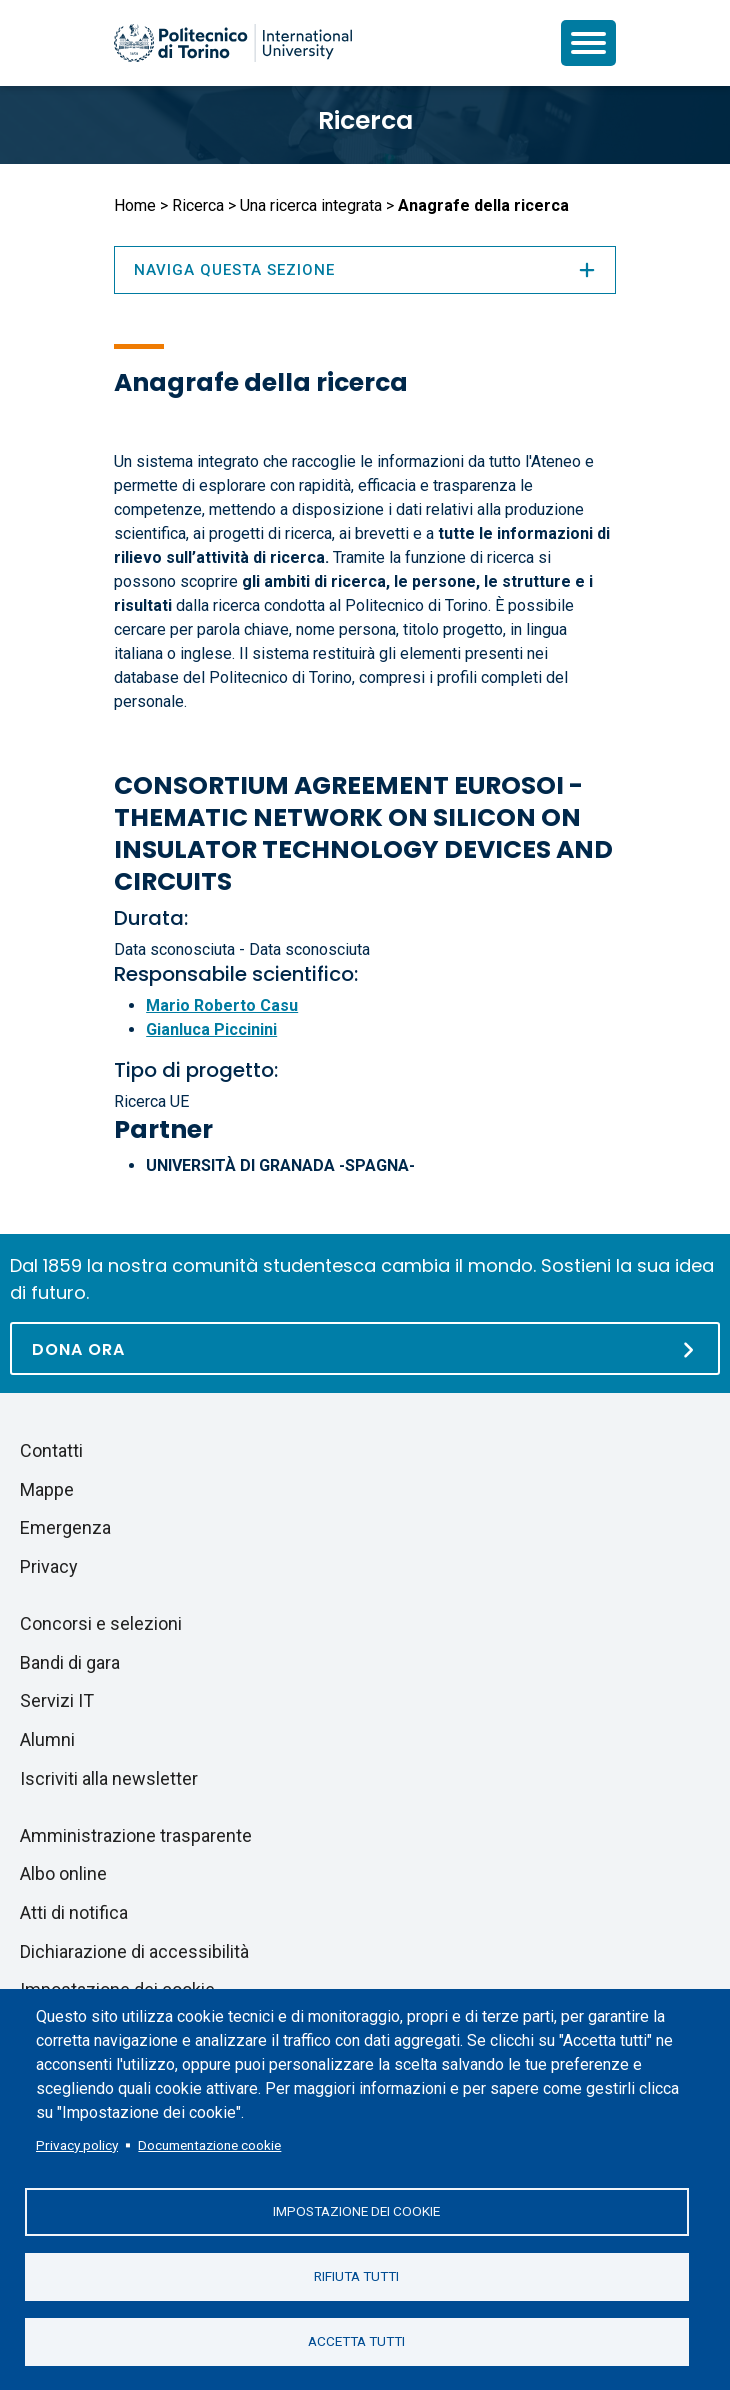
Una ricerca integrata (311, 205)
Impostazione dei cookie (356, 2211)
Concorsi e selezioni (101, 1623)
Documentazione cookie (209, 2145)
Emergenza (65, 1527)
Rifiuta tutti (356, 2276)
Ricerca (365, 120)
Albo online (63, 1873)
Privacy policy (77, 2145)
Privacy (49, 1566)
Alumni (47, 1739)
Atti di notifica (74, 1912)
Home (135, 205)
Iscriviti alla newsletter (109, 1778)
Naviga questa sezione (365, 270)
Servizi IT (57, 1700)
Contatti (51, 1450)
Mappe (47, 1489)
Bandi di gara (70, 1662)
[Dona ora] (365, 1348)
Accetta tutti (356, 2341)
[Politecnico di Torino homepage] (233, 43)
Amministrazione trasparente (136, 1835)
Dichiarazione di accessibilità (134, 1951)
